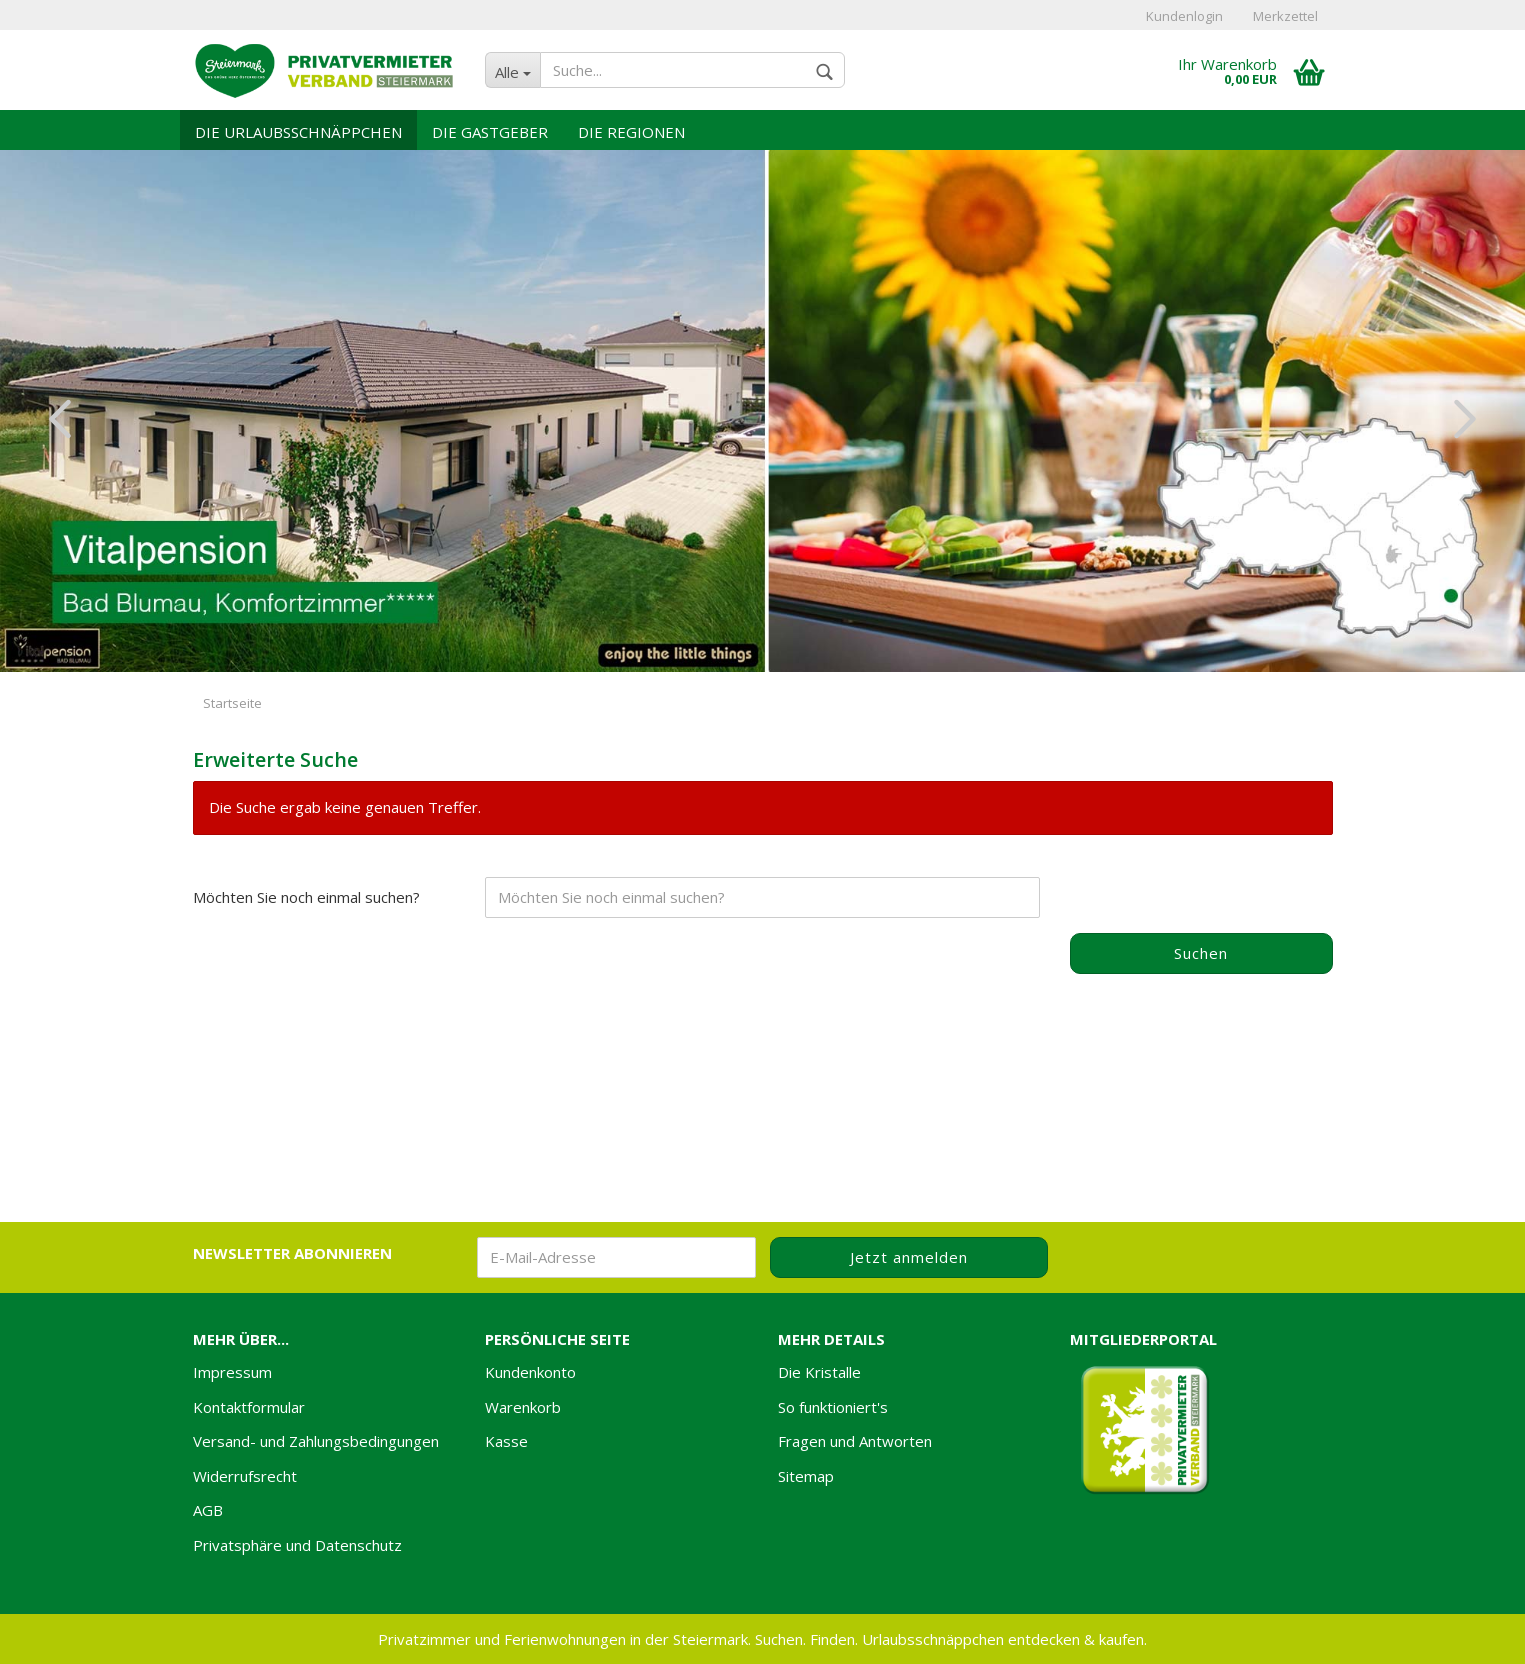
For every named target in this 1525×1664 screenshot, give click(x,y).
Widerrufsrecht (245, 1476)
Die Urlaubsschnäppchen (298, 132)
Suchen (1201, 953)
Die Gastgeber (490, 132)
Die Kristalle (819, 1372)
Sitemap (806, 1476)
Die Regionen (631, 132)
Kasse (506, 1441)
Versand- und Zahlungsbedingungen (316, 1441)
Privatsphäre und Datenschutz (297, 1545)
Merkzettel (1285, 16)
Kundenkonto (530, 1372)
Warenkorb (523, 1407)
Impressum (232, 1372)
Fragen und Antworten (855, 1441)
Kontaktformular (249, 1407)
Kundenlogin (1184, 16)
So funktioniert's (833, 1407)
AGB (208, 1510)
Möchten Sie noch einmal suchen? (306, 897)
